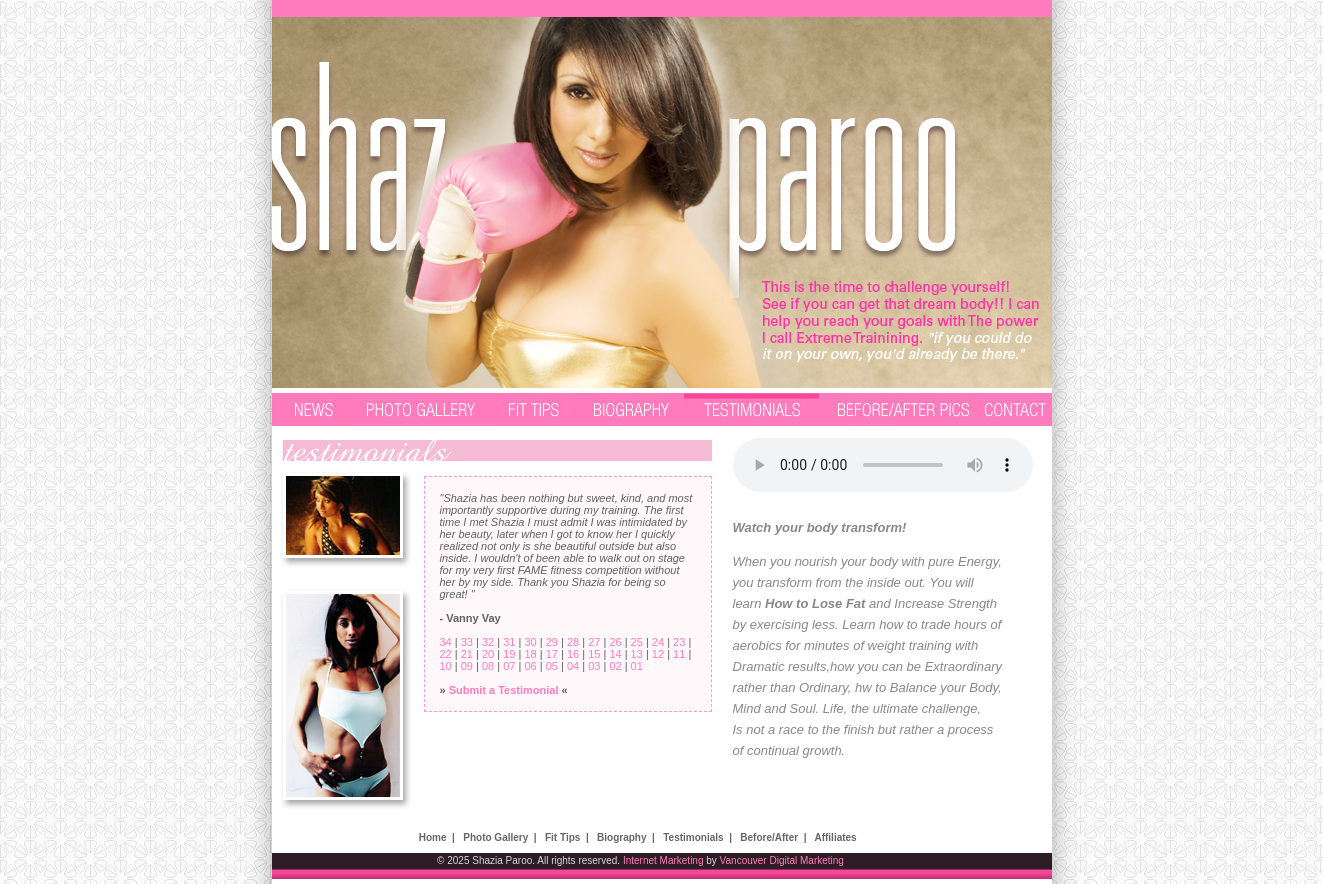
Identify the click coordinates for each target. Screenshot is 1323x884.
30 (530, 642)
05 (552, 666)
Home (433, 837)
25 (637, 642)
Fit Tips (562, 837)
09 (467, 666)
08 (488, 666)
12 (658, 654)
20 (488, 654)
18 (530, 654)
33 (467, 642)
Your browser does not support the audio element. (883, 465)
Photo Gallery (495, 837)
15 (594, 654)
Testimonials (693, 837)
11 (679, 654)
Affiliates (835, 837)
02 (615, 666)
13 (637, 654)
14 (615, 654)
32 (488, 642)
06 (530, 666)
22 (446, 654)
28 (573, 642)
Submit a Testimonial (504, 690)
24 (658, 642)
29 (552, 642)
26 (615, 642)
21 (467, 654)
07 (509, 666)
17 (552, 654)
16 (573, 654)
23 (679, 642)
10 (446, 666)
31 (509, 642)
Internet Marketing (663, 860)
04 (573, 666)
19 (509, 654)
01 (637, 666)
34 (446, 642)
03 (594, 666)
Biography (621, 837)
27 (594, 642)
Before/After (769, 837)
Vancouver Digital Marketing (782, 860)
